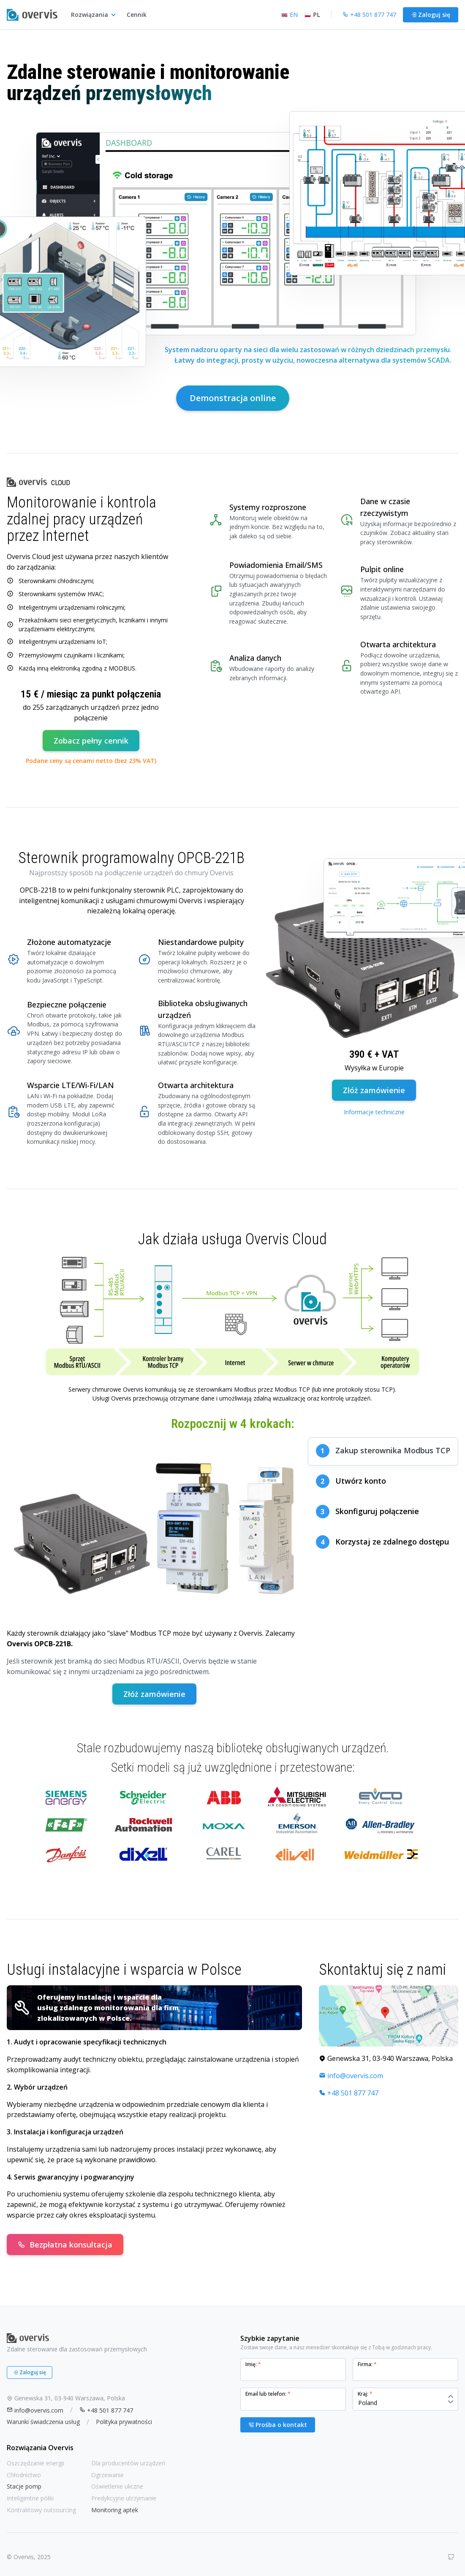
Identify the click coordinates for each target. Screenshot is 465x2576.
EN (289, 15)
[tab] (383, 1451)
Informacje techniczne (374, 1112)
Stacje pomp (24, 2486)
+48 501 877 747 (348, 2093)
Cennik (137, 15)
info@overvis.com (351, 2075)
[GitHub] (451, 2557)
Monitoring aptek (114, 2510)
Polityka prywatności (124, 2422)
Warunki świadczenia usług (43, 2422)
